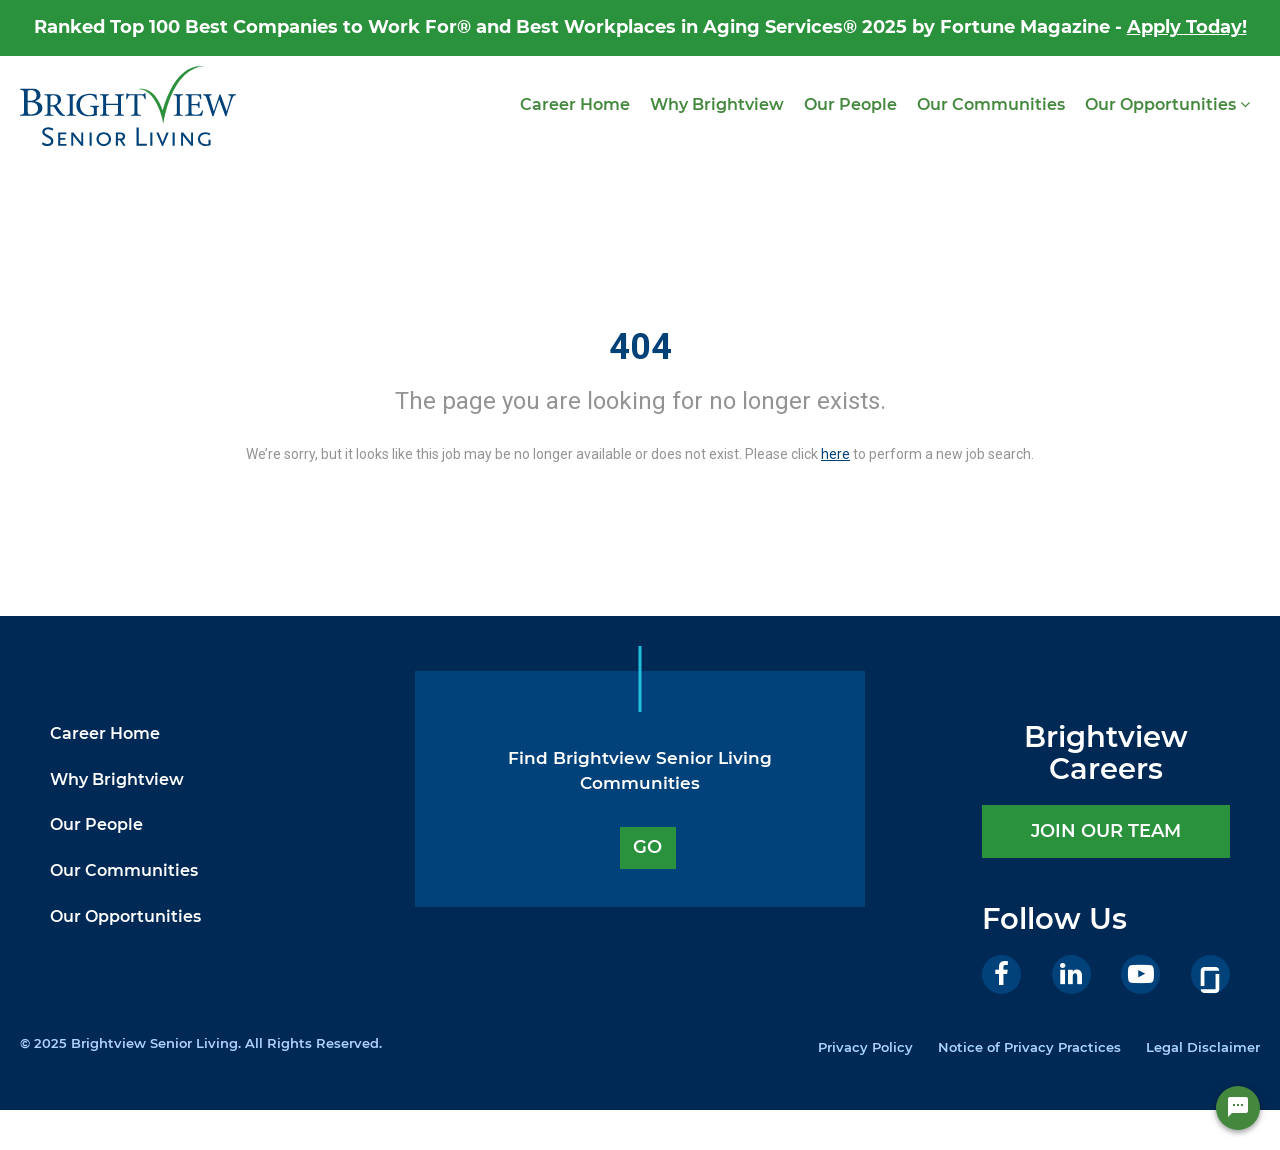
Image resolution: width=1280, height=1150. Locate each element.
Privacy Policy (865, 1047)
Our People (850, 104)
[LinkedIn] (1071, 974)
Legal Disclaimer (1203, 1047)
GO (647, 847)
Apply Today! (1187, 27)
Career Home (575, 104)
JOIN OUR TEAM (1106, 831)
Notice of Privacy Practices (1029, 1047)
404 (640, 347)
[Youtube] (1140, 974)
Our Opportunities (1167, 104)
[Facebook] (1001, 974)
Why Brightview (717, 104)
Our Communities (991, 104)
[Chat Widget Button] (1238, 1108)
